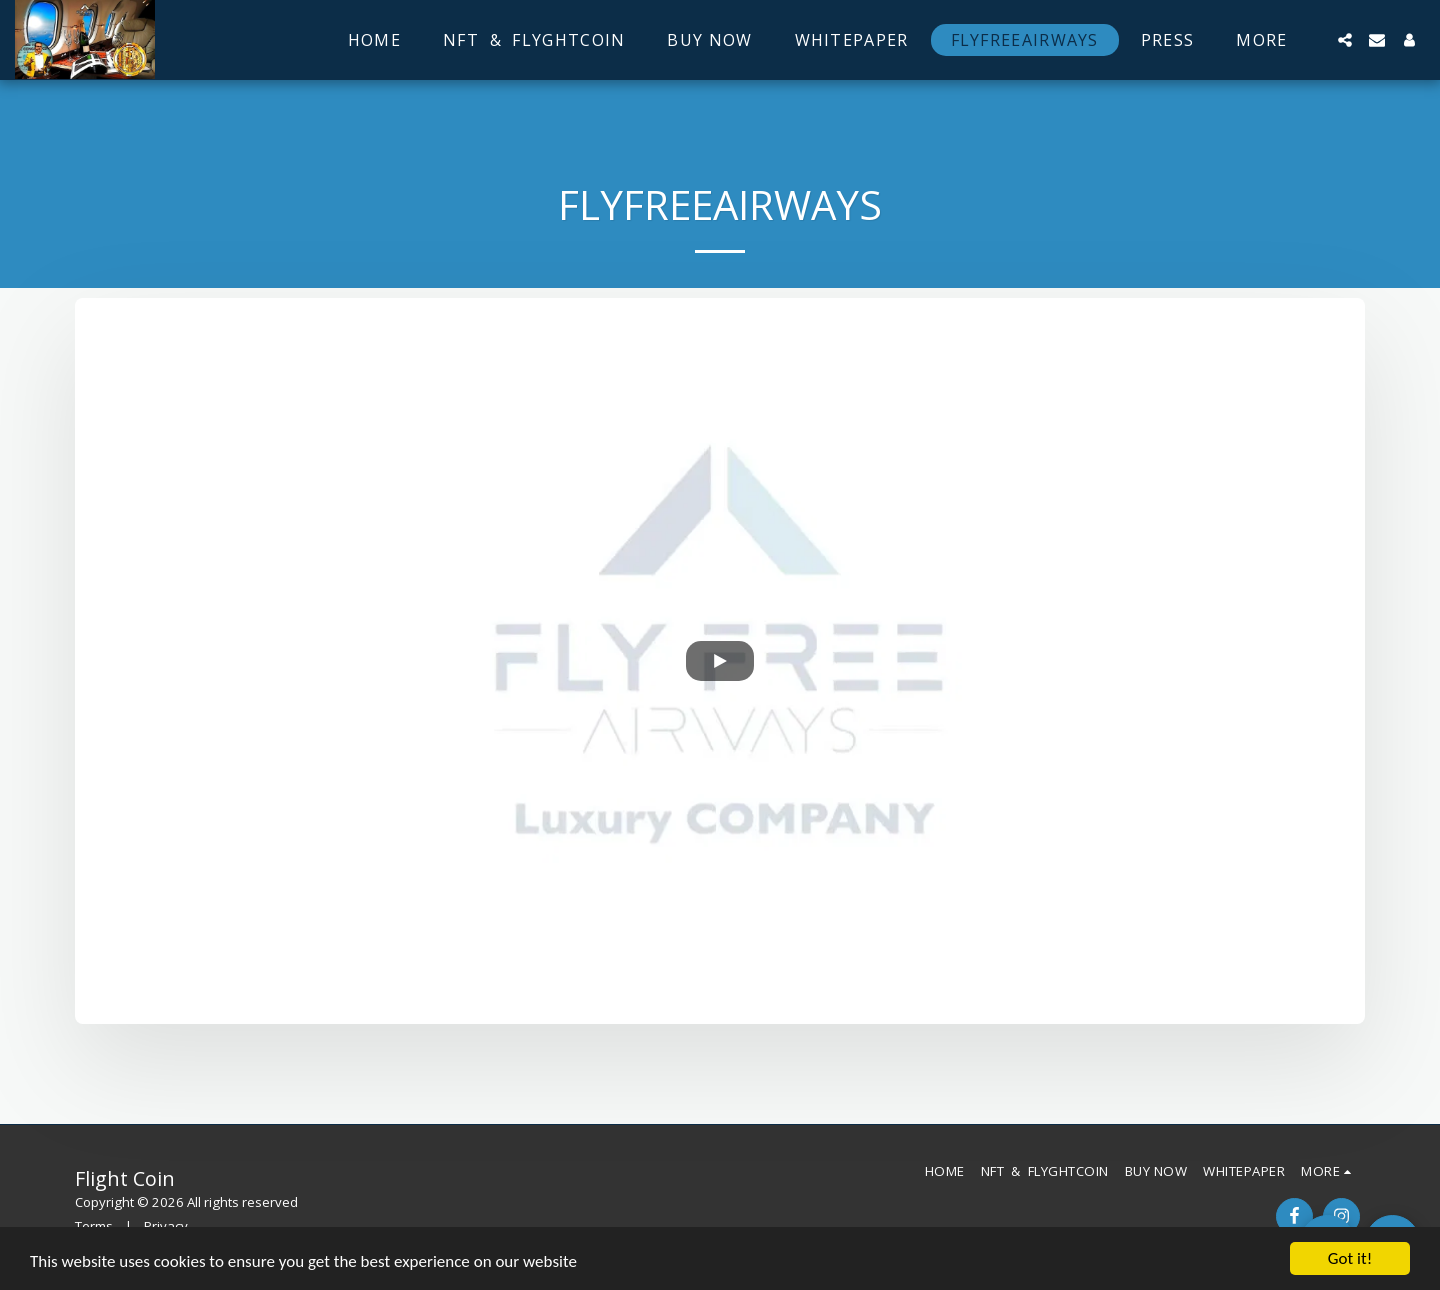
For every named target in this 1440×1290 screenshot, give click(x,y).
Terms (94, 1226)
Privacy (166, 1226)
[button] (1345, 40)
